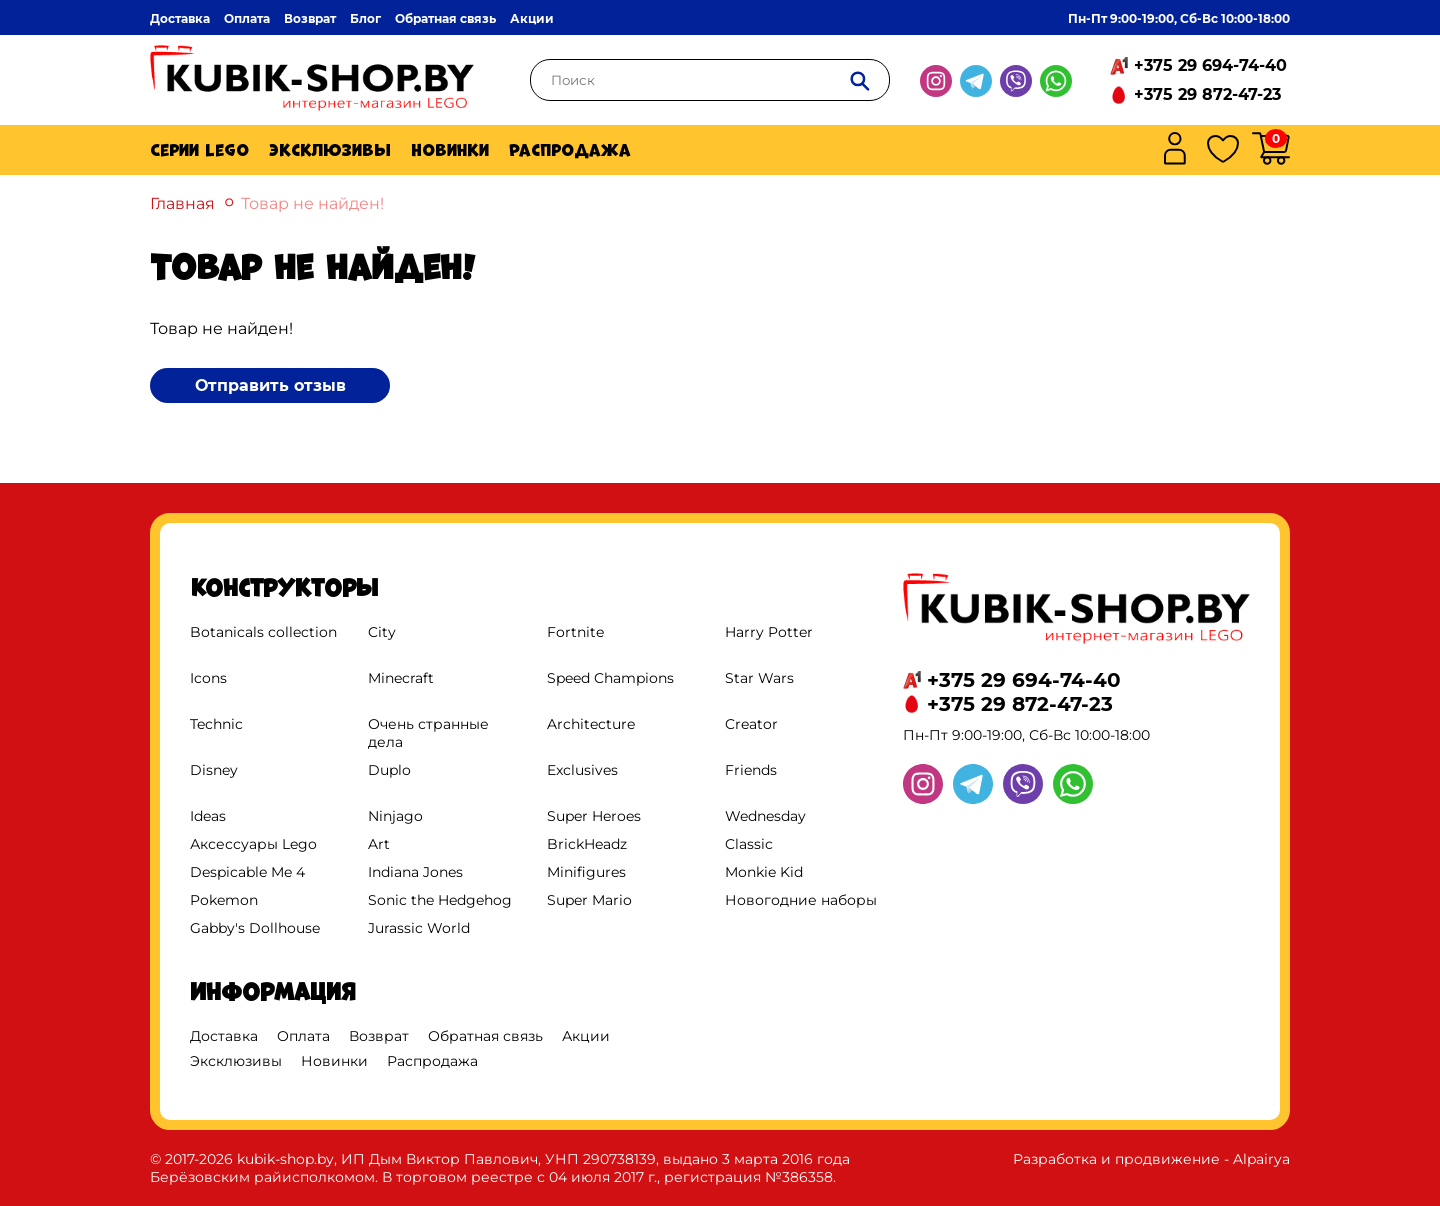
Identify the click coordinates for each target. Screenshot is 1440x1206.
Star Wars (759, 678)
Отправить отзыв (270, 385)
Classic (749, 844)
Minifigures (586, 872)
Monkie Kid (764, 872)
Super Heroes (594, 816)
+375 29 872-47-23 (1207, 94)
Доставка (180, 18)
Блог (365, 18)
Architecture (591, 724)
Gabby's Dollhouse (255, 928)
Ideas (208, 816)
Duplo (389, 770)
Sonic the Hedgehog (440, 900)
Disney (214, 770)
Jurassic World (419, 928)
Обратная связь (445, 18)
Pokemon (224, 900)
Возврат (310, 18)
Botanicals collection (263, 632)
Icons (208, 678)
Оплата (247, 18)
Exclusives (582, 770)
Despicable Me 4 (247, 872)
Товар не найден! (312, 203)
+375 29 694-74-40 (1210, 65)
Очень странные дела (428, 733)
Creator (751, 724)
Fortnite (575, 632)
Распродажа (570, 150)
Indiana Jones (415, 872)
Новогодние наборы (801, 900)
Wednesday (765, 816)
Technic (216, 724)
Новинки (450, 150)
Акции (532, 18)
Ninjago (395, 816)
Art (379, 844)
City (382, 632)
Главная (182, 203)
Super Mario (589, 900)
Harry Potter (769, 632)
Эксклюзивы (330, 150)
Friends (751, 770)
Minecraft (401, 678)
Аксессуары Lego (253, 844)
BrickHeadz (587, 844)
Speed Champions (610, 678)
